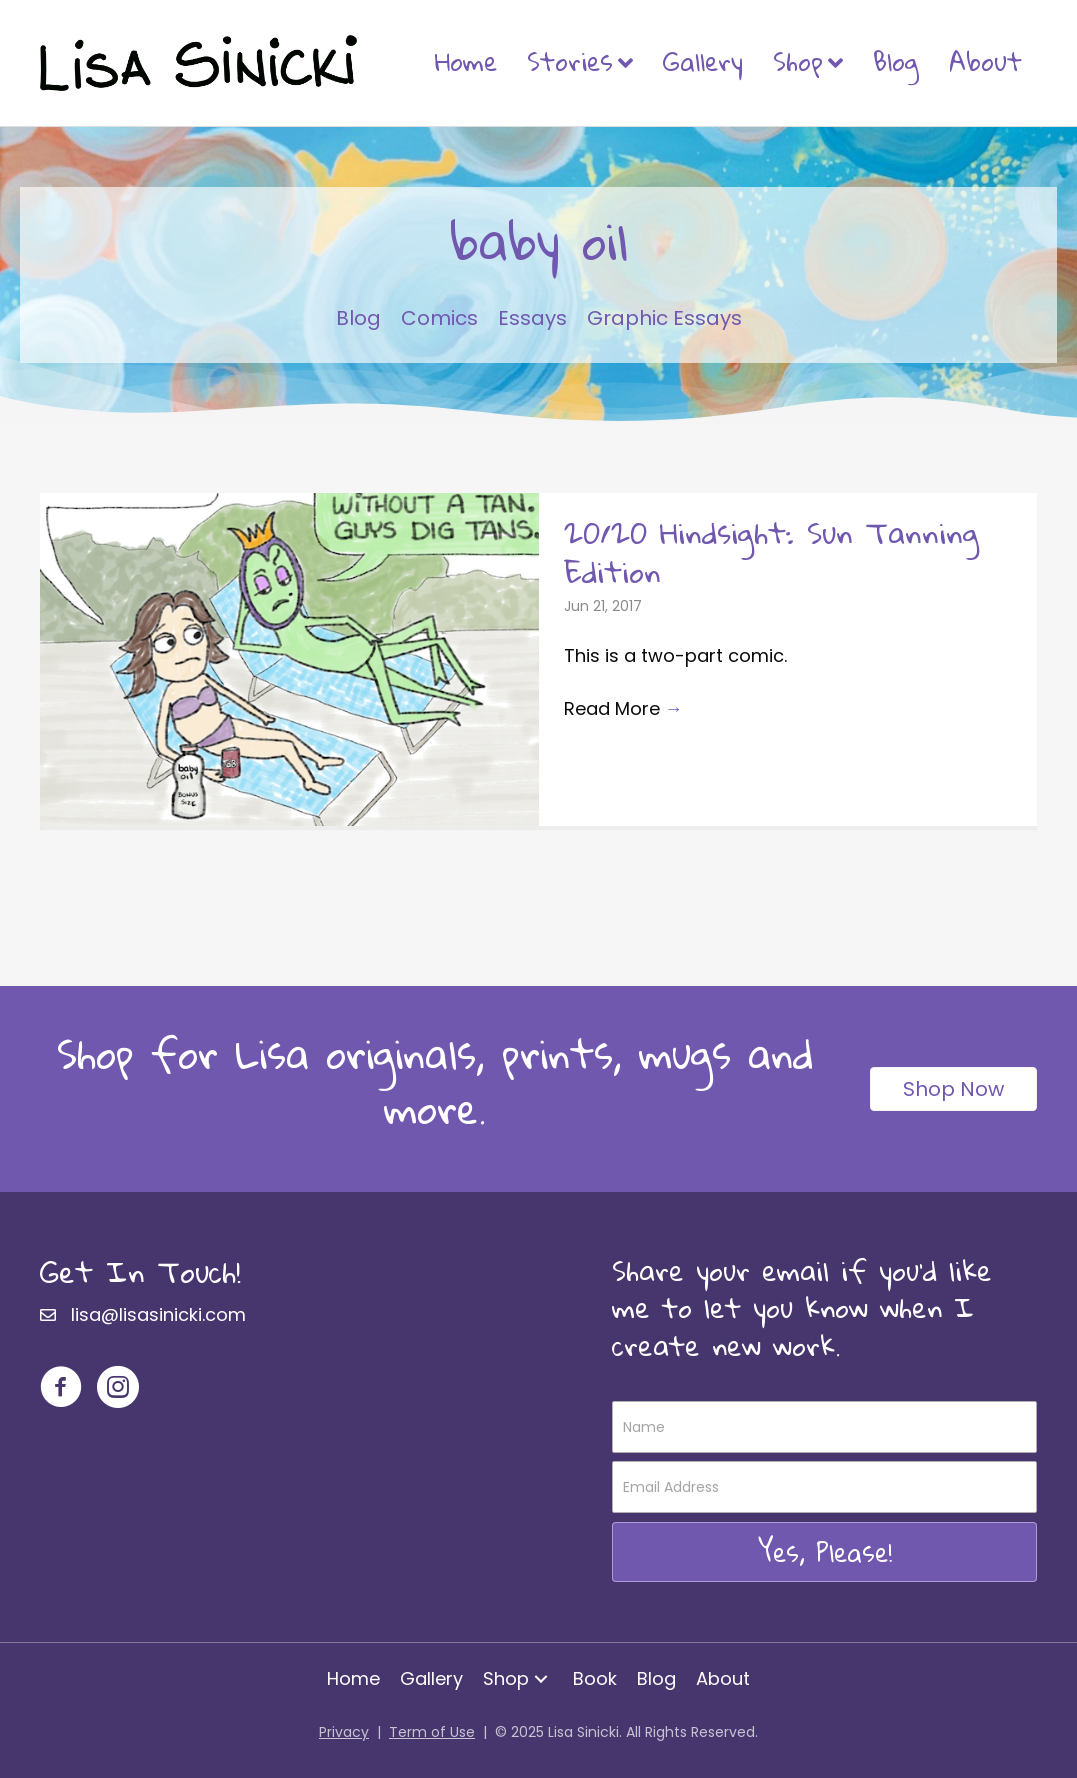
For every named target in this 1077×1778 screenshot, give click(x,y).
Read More (623, 708)
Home (466, 61)
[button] (824, 1552)
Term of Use (432, 1732)
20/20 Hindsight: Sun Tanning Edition (771, 552)
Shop (798, 61)
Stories (570, 61)
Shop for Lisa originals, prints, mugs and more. (435, 1081)
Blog (896, 61)
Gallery (703, 61)
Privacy (344, 1732)
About (985, 61)
